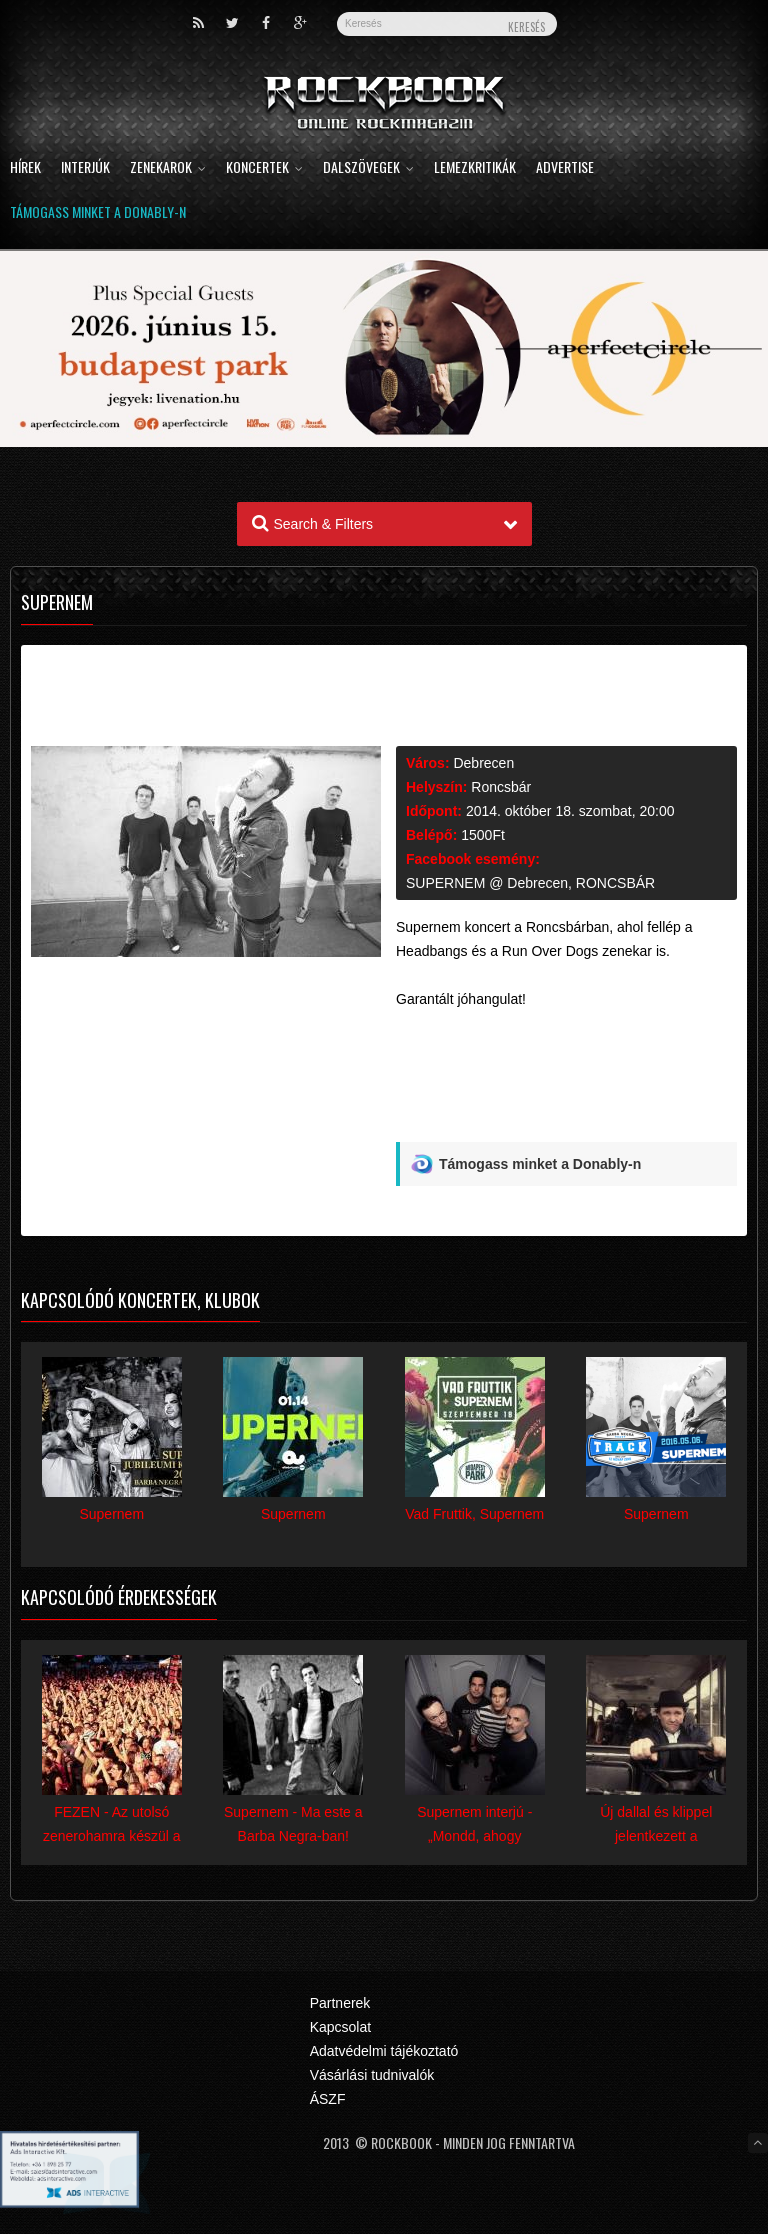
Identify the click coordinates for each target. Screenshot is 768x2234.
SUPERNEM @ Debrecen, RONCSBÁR (530, 883)
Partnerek (340, 2003)
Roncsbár (501, 787)
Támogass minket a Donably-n (98, 213)
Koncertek (264, 168)
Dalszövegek (368, 168)
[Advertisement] (566, 1095)
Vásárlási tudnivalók (372, 2075)
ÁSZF (328, 2099)
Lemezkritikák (475, 168)
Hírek (25, 168)
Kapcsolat (340, 2027)
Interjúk (85, 168)
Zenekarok (168, 168)
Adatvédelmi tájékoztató (384, 2051)
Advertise (565, 168)
